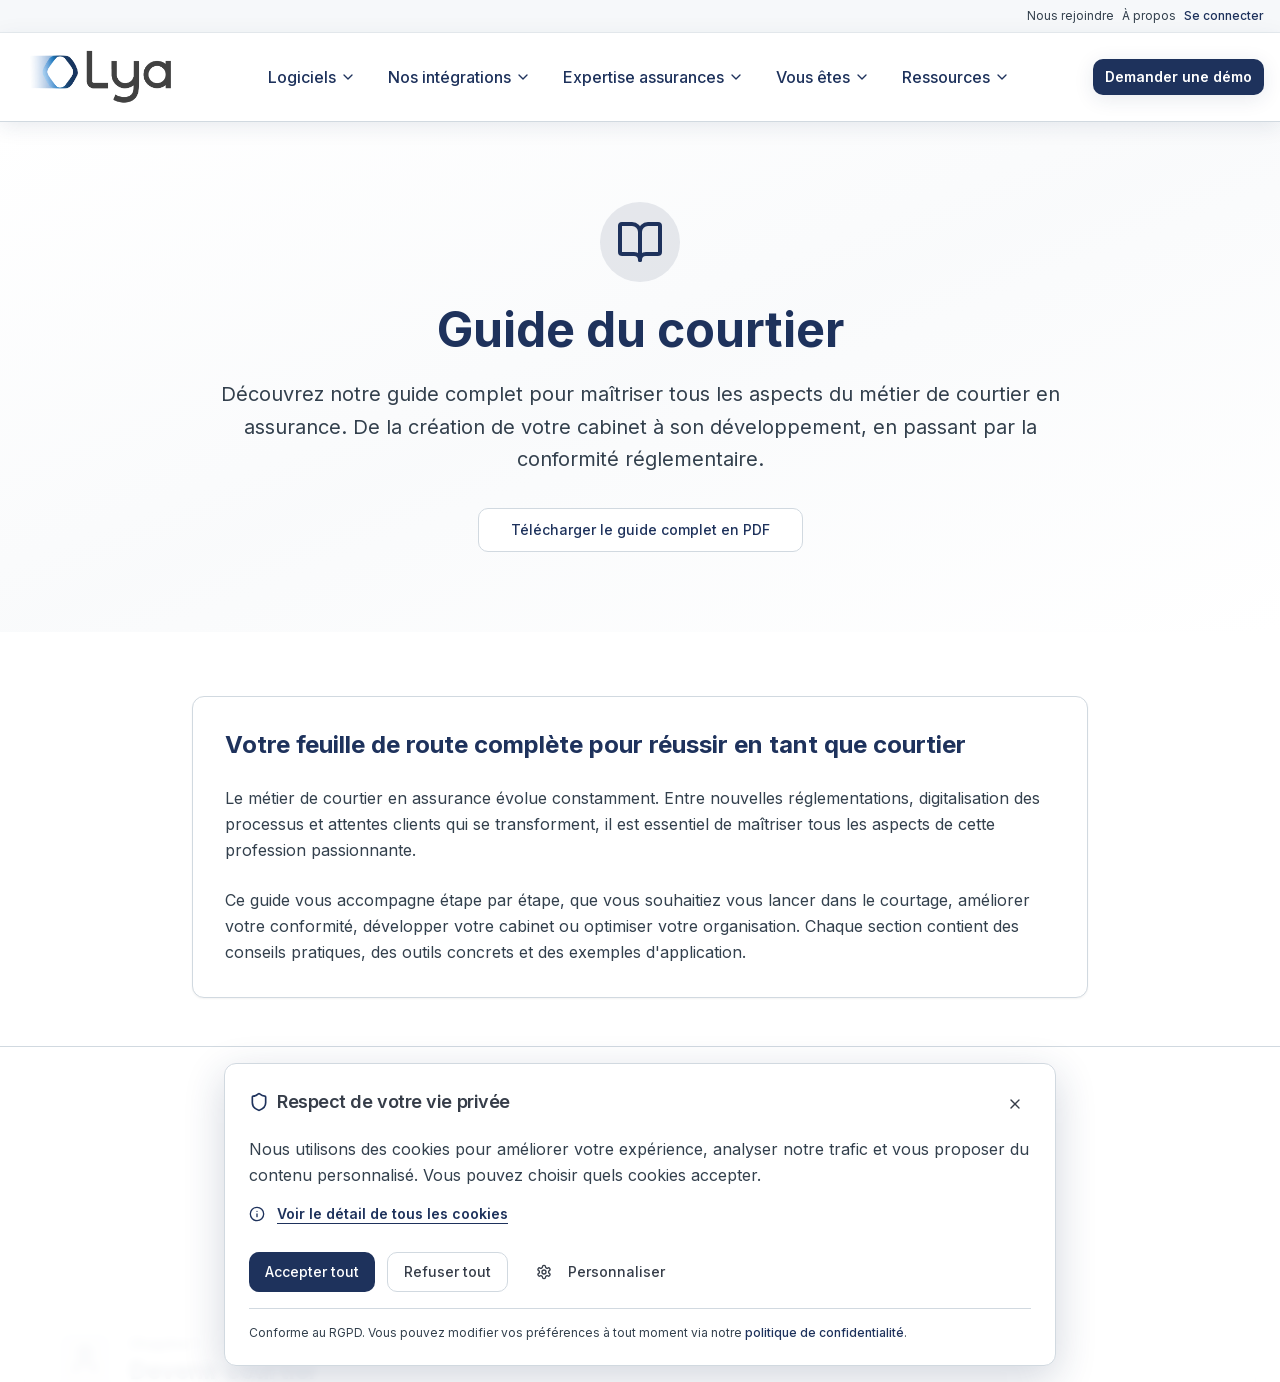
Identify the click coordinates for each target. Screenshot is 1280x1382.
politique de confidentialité (824, 1332)
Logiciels (312, 77)
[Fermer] (1015, 1104)
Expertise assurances (653, 77)
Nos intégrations (459, 77)
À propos (1149, 15)
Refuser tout (447, 1271)
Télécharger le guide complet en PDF (640, 529)
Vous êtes (823, 77)
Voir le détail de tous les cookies (378, 1213)
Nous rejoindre (1070, 15)
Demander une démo (1178, 76)
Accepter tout (312, 1271)
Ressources (956, 77)
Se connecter (1224, 15)
